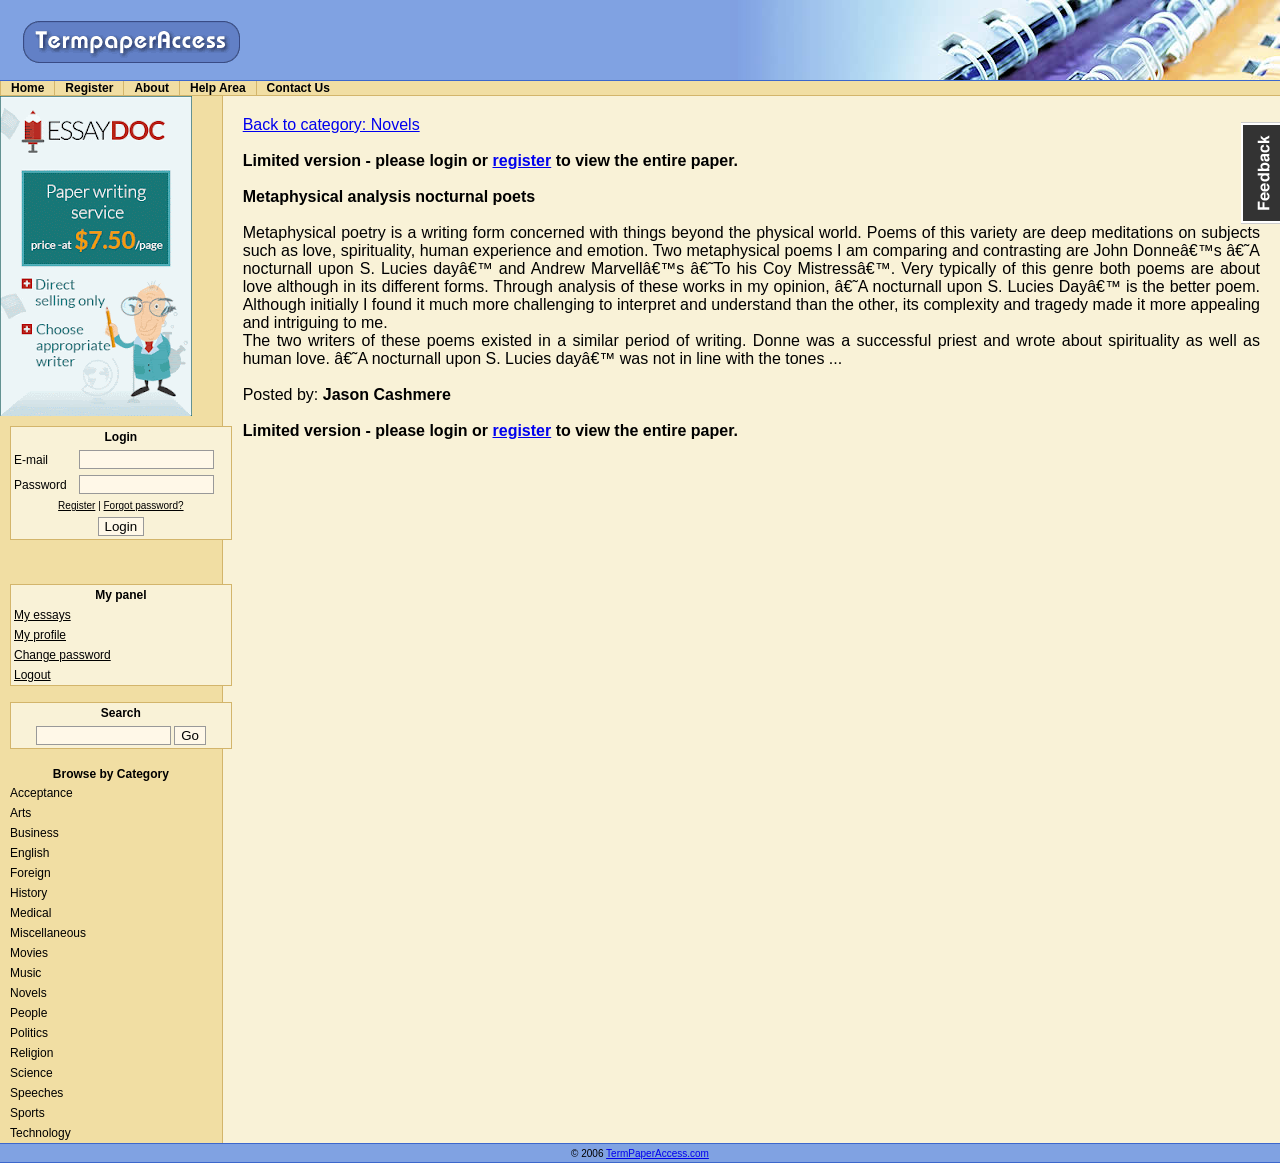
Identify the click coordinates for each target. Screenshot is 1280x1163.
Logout (32, 675)
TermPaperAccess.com (657, 1153)
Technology (40, 1133)
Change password (62, 655)
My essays (42, 615)
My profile (40, 635)
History (28, 893)
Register (89, 88)
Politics (29, 1033)
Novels (28, 993)
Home (27, 88)
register (522, 160)
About (151, 88)
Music (25, 973)
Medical (30, 913)
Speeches (36, 1093)
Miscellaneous (48, 933)
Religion (31, 1053)
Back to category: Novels (331, 124)
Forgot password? (144, 505)
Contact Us (298, 88)
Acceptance (41, 793)
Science (31, 1073)
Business (34, 833)
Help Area (218, 88)
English (29, 853)
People (28, 1013)
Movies (29, 953)
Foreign (30, 873)
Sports (27, 1113)
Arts (20, 813)
